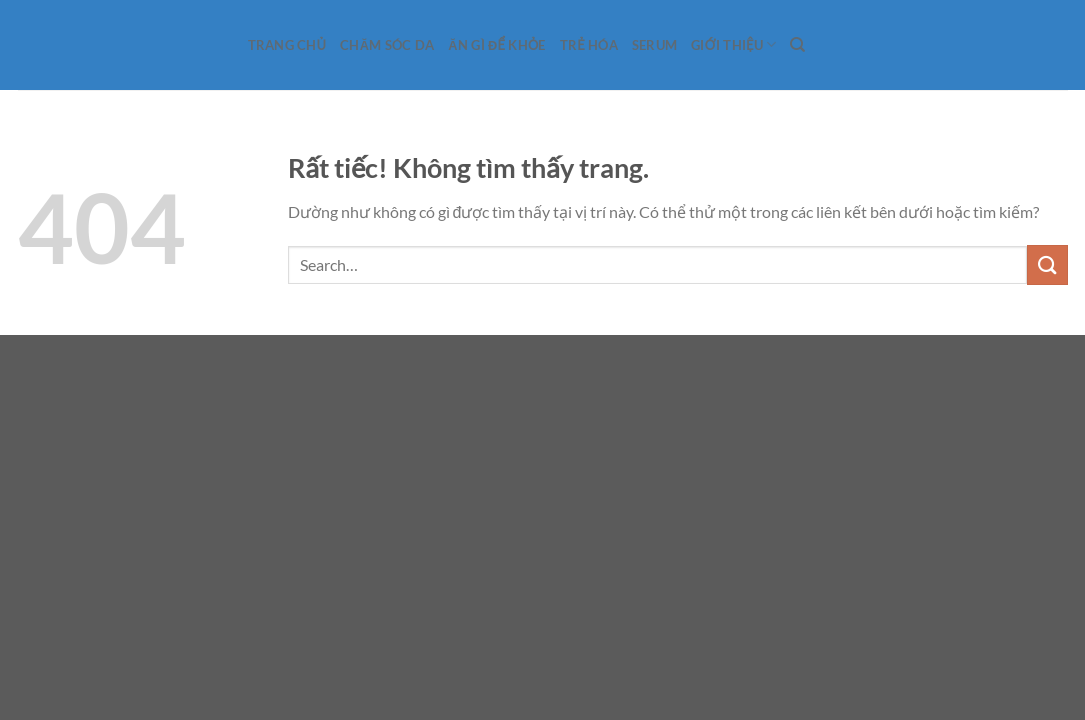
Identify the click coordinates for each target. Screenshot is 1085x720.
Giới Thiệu (733, 44)
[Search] (797, 45)
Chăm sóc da (387, 45)
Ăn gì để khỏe (496, 45)
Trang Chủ (287, 45)
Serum (654, 45)
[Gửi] (1047, 264)
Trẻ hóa (589, 45)
